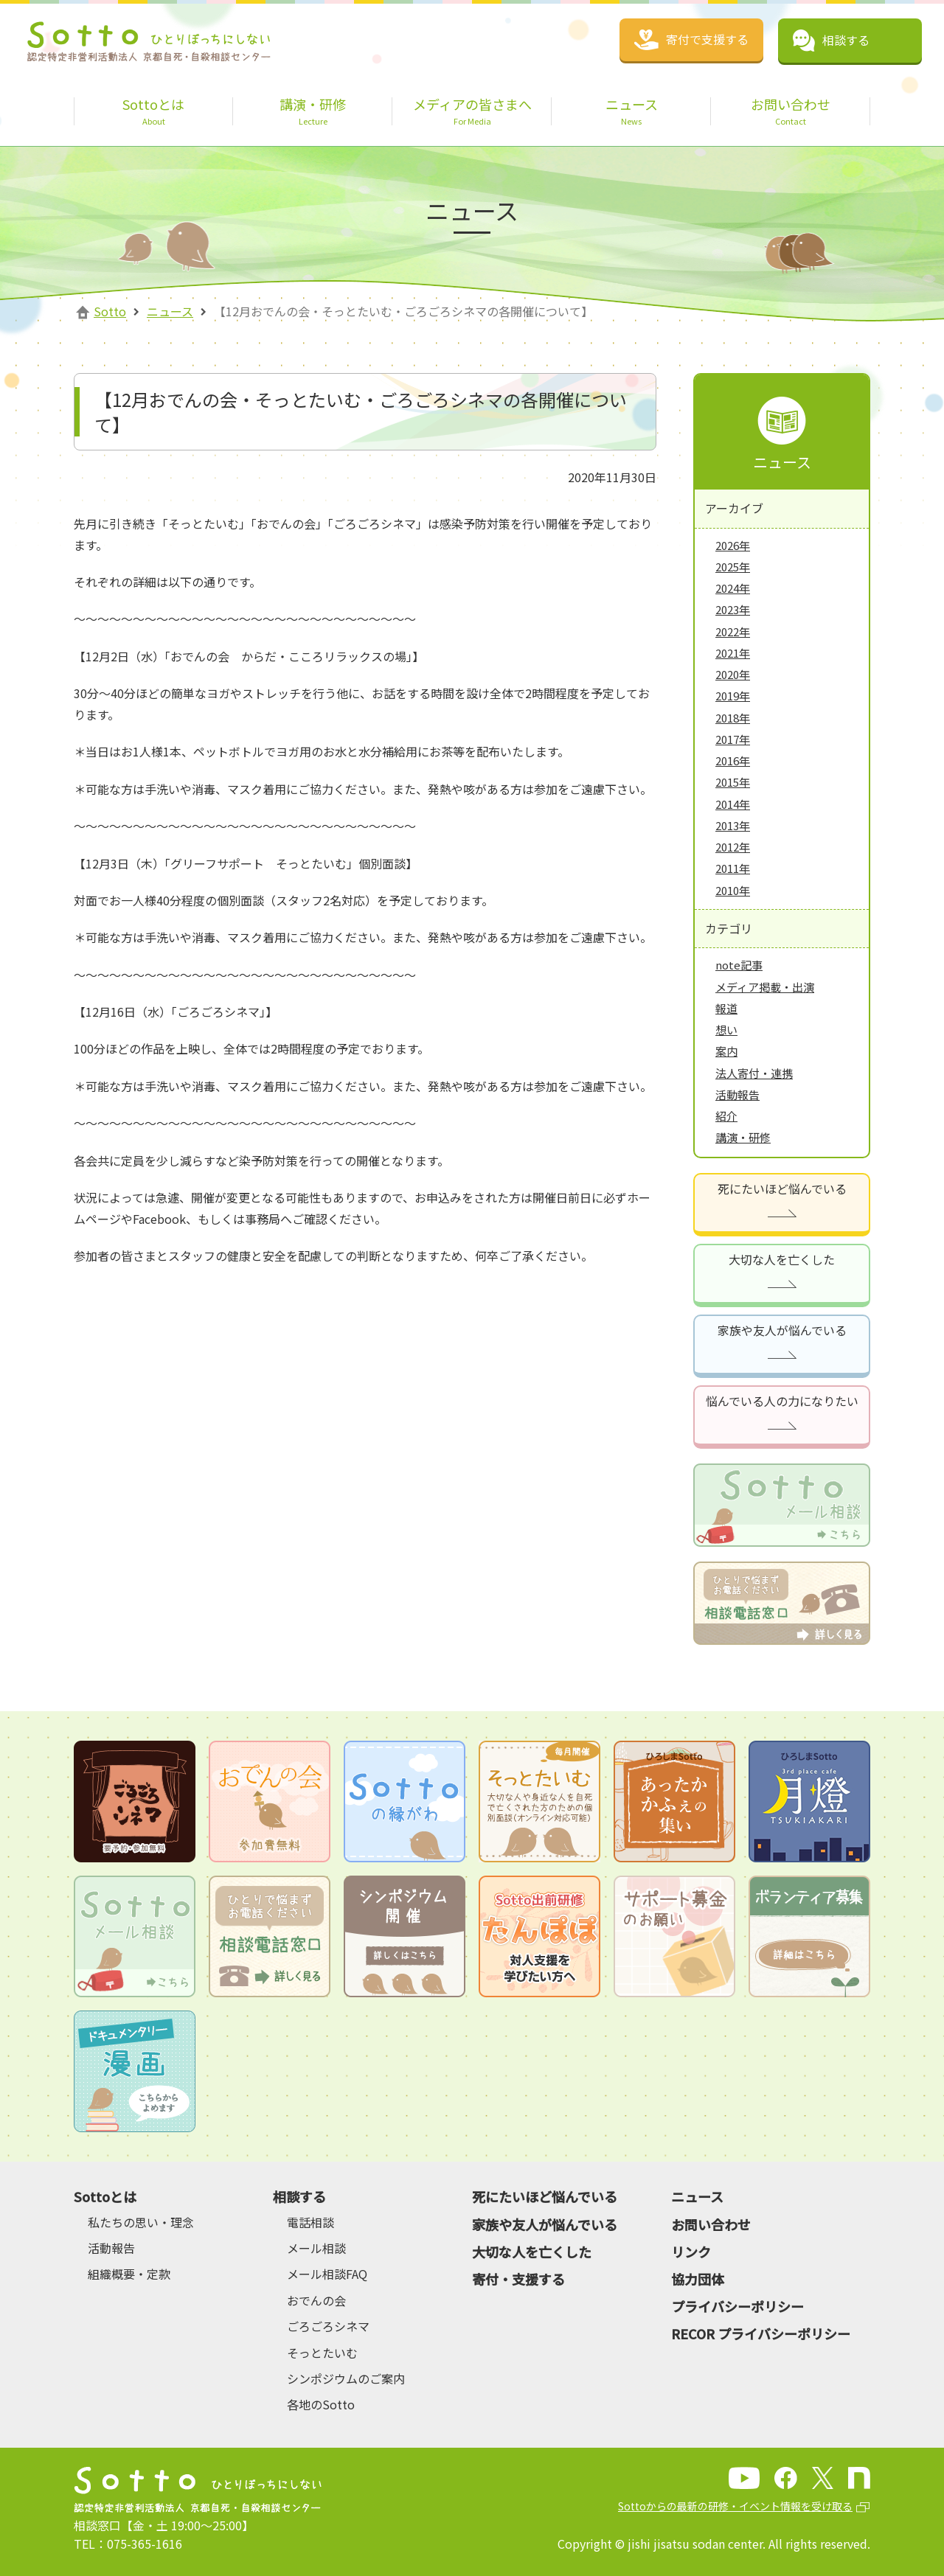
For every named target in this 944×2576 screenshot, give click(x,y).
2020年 (732, 674)
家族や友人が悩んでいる (782, 1330)
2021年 (732, 653)
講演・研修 (743, 1137)
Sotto (110, 311)
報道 (726, 1008)
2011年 (732, 868)
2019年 (732, 695)
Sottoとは (105, 2196)
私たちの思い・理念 (141, 2222)
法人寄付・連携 (754, 1073)
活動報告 (737, 1094)
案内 (726, 1051)
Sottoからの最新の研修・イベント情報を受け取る (735, 2506)
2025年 (732, 566)
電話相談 (310, 2222)
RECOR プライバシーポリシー (760, 2333)
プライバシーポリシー (737, 2306)
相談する (299, 2196)
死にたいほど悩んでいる (782, 1188)
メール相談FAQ (327, 2274)
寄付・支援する (518, 2278)
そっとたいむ (322, 2352)
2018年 (732, 717)
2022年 (732, 631)
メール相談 (316, 2248)
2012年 (732, 846)
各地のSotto (321, 2404)
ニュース (170, 311)
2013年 (732, 825)
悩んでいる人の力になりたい (782, 1401)
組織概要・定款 (129, 2274)
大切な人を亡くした (782, 1259)
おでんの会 (316, 2300)
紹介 (726, 1116)
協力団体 (697, 2278)
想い (726, 1029)
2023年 (732, 609)
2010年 (732, 890)
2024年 (732, 588)
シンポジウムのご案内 (346, 2378)
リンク (691, 2251)
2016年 (732, 760)
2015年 (732, 782)
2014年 (732, 804)
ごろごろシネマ (328, 2326)
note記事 (739, 964)
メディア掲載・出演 (764, 987)
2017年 (732, 739)
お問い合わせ (711, 2224)
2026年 (732, 545)
